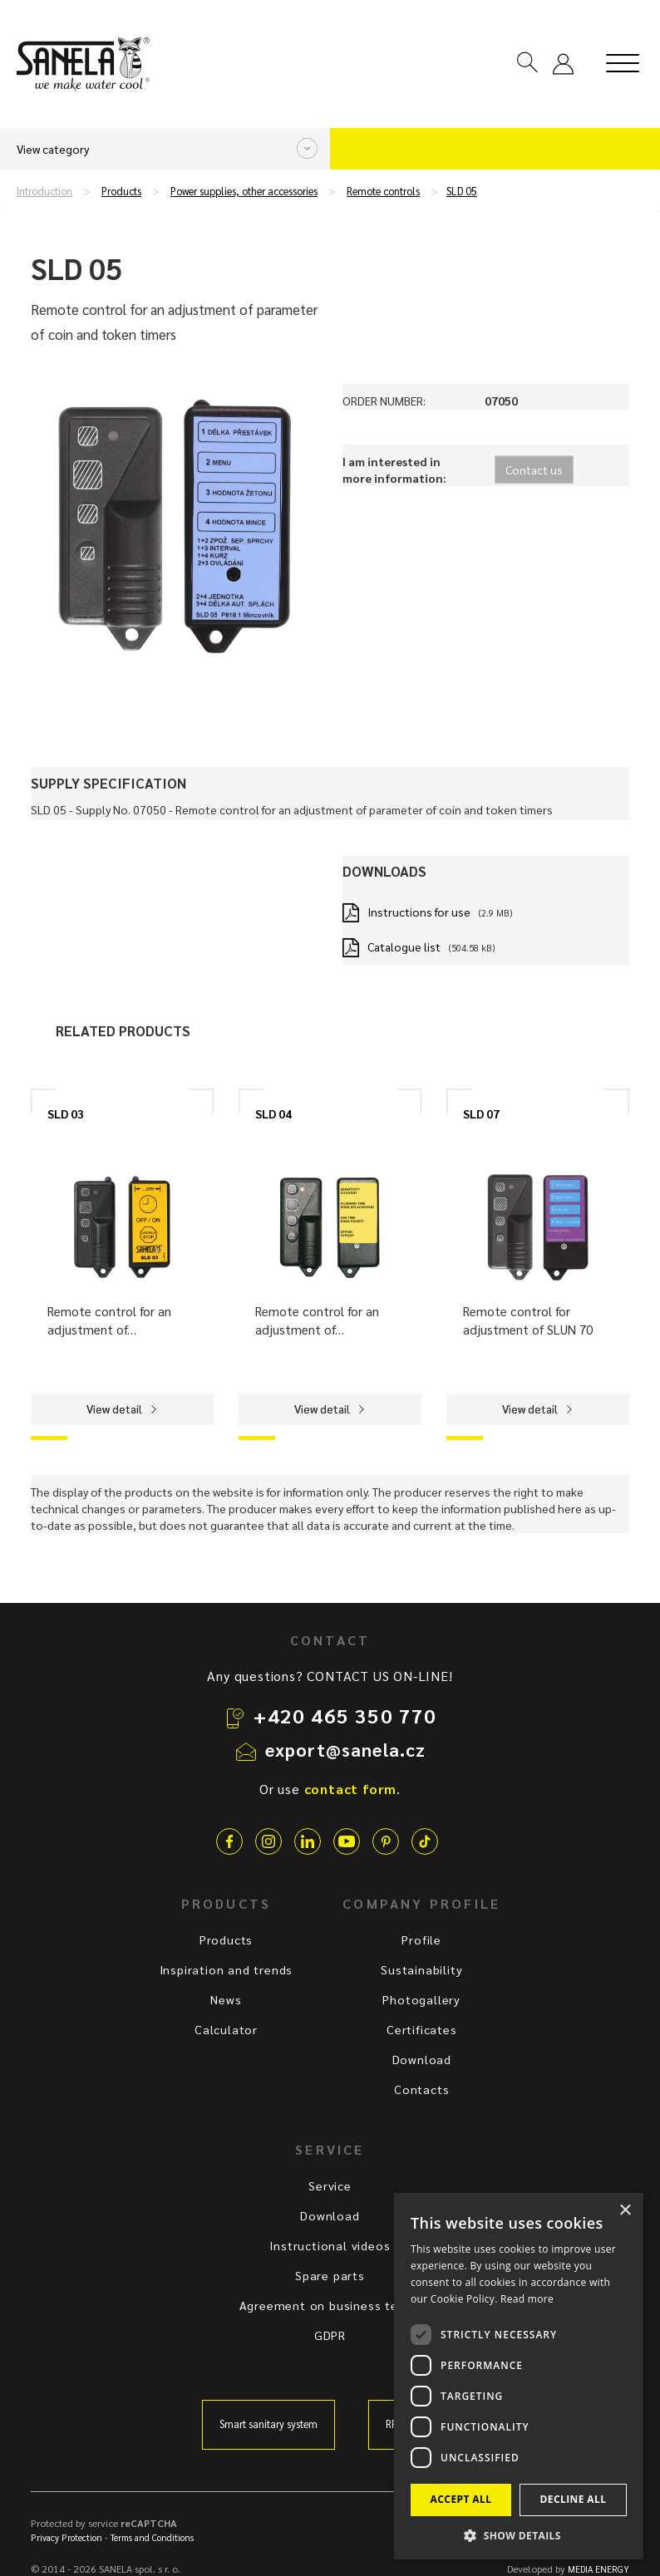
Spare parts (330, 2275)
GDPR (330, 2335)
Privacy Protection (66, 2537)
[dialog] (518, 2376)
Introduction (44, 191)
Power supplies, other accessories (244, 191)
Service (330, 2185)
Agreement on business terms (330, 2305)
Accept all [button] (461, 2499)
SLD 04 (273, 1113)
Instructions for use (418, 911)
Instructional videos (329, 2245)
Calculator (226, 2029)
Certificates (422, 2029)
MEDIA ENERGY (598, 2569)
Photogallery (421, 1999)
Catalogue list (404, 946)
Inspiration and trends (226, 1969)
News (225, 1999)
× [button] (624, 2211)
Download (421, 2059)
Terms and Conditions (152, 2537)
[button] (519, 2535)
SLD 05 (461, 191)
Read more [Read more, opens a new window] (527, 2299)
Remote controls (383, 191)
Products (121, 191)
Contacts (421, 2089)
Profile (421, 1939)
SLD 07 (481, 1113)
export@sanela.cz (345, 1749)
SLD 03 (65, 1113)
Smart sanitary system (268, 2424)
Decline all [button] (573, 2499)
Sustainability (421, 1969)
